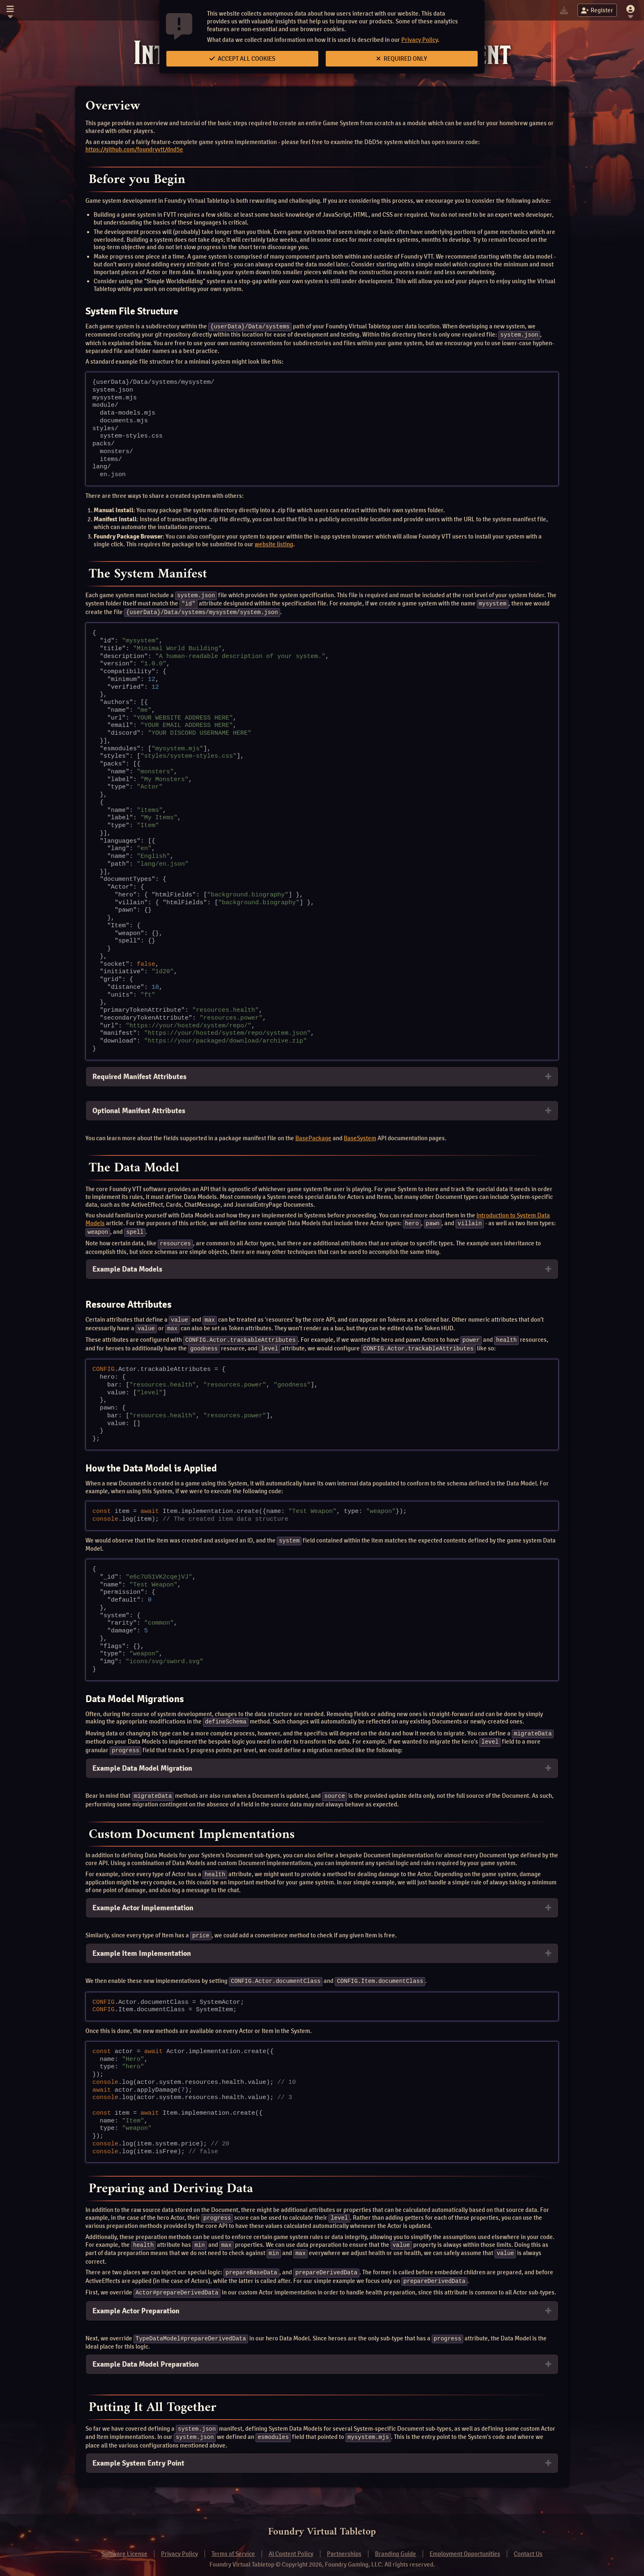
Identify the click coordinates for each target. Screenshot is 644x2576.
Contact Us (528, 2544)
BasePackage (313, 1136)
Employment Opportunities (465, 2544)
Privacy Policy (419, 40)
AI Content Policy (291, 2544)
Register (597, 10)
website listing (274, 543)
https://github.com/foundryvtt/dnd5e (134, 149)
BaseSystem (360, 1136)
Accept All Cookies (242, 58)
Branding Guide (395, 2544)
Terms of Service (233, 2544)
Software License (124, 2544)
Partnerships (344, 2544)
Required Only (401, 58)
